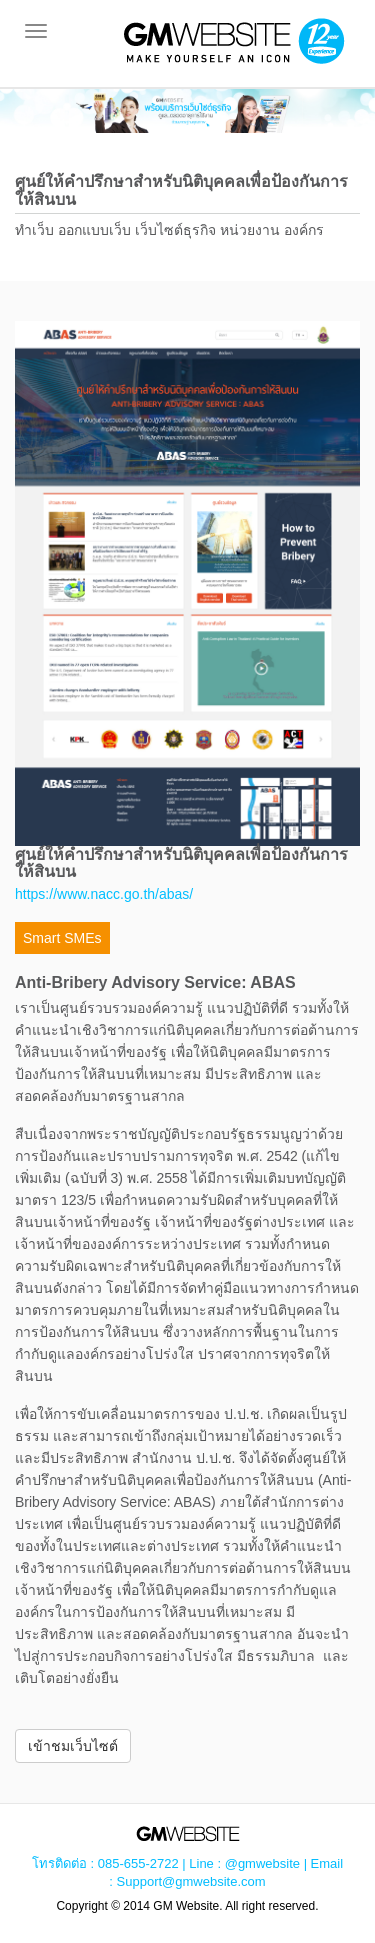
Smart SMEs (62, 938)
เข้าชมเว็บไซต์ (73, 1746)
